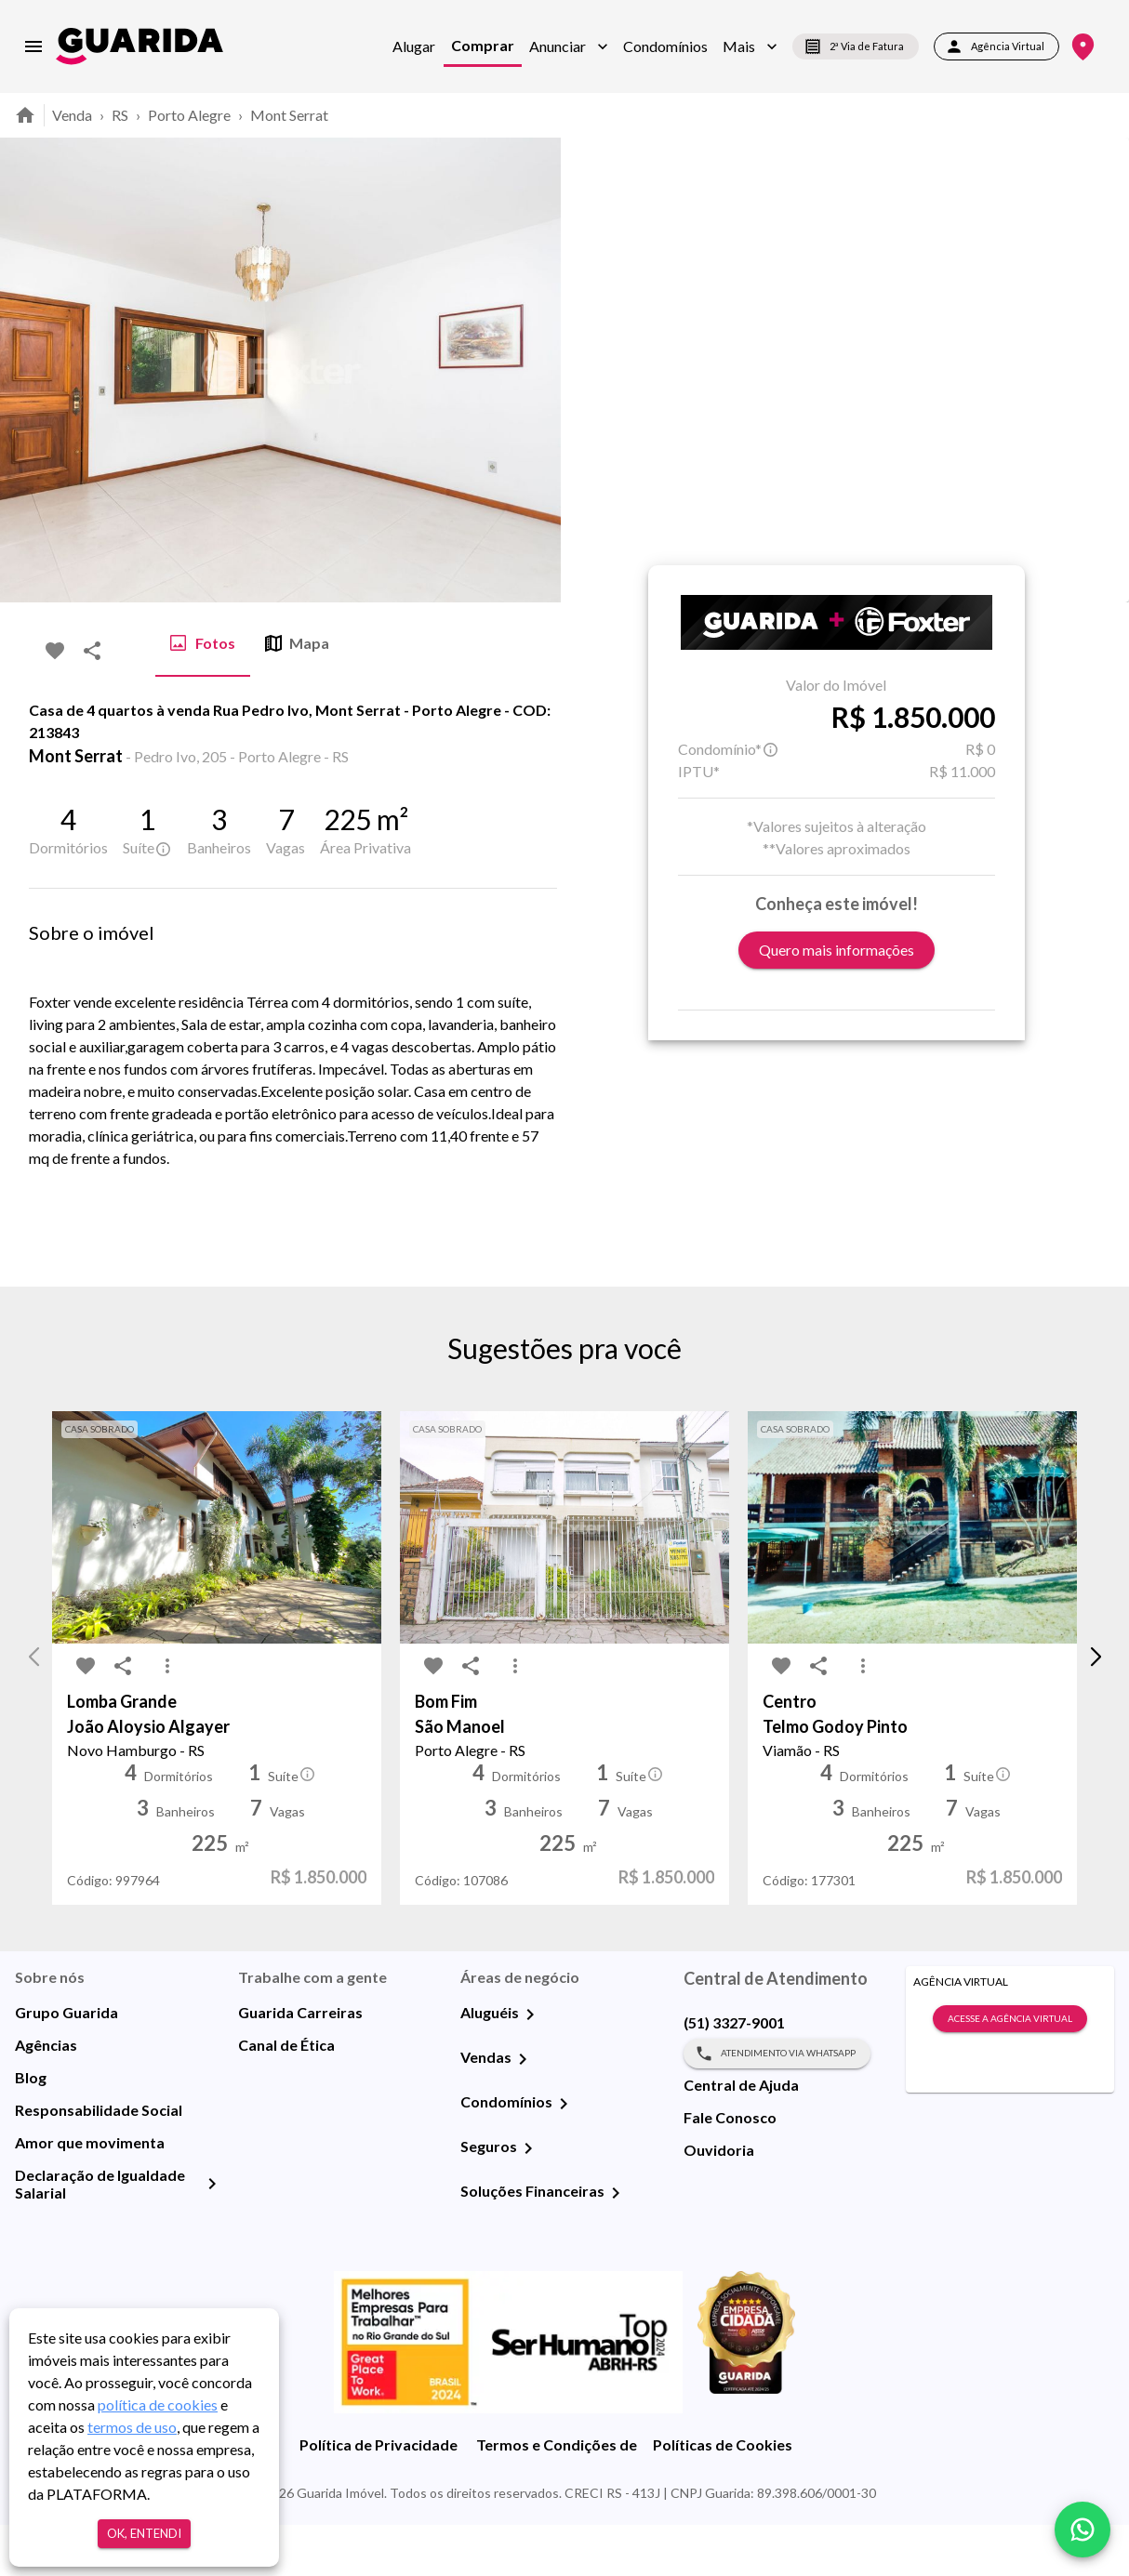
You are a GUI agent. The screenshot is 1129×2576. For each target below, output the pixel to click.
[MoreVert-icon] (167, 1718)
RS (120, 115)
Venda (72, 115)
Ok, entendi (144, 2533)
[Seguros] (528, 2199)
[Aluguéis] (530, 2065)
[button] (569, 46)
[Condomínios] (563, 2155)
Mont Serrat (289, 115)
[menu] (33, 46)
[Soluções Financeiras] (615, 2244)
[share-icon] (92, 650)
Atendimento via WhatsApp (777, 2105)
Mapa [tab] (297, 643)
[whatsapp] (1082, 2529)
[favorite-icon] (54, 650)
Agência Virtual (996, 46)
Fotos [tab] (202, 643)
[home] (139, 46)
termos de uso (132, 2427)
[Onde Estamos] (1083, 47)
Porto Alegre (189, 115)
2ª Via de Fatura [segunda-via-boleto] (855, 46)
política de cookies (158, 2404)
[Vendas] (522, 2110)
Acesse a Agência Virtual (1010, 2070)
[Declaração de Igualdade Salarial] (212, 2234)
